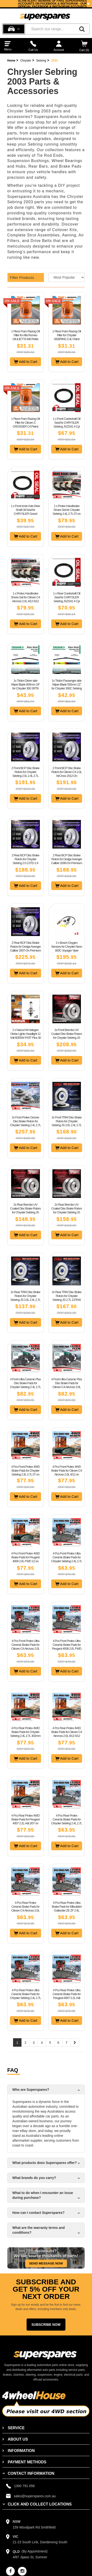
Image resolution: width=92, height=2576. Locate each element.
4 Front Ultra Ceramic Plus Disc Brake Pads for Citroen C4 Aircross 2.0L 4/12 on (66, 1385)
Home (11, 60)
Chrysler (25, 60)
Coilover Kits (64, 230)
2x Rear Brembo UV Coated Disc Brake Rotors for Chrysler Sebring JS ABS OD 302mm (66, 1210)
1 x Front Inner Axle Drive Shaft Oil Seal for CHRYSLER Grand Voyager (25, 511)
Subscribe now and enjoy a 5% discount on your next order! (46, 4)
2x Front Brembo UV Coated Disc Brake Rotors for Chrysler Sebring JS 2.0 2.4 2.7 (66, 1035)
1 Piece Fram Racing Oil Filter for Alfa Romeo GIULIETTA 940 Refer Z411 (25, 337)
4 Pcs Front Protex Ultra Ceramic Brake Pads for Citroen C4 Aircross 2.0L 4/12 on (25, 1646)
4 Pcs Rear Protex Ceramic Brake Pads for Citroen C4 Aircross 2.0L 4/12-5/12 (25, 1908)
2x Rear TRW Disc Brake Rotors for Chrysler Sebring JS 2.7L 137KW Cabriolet (66, 1297)
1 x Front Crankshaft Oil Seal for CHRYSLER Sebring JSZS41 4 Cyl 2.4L (66, 424)
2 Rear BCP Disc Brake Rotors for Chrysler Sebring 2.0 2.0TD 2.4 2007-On (25, 861)
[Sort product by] (67, 277)
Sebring (41, 60)
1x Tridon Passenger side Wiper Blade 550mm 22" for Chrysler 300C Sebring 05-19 (66, 686)
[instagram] (22, 2571)
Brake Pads (70, 166)
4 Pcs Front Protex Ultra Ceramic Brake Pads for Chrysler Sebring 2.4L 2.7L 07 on (66, 1559)
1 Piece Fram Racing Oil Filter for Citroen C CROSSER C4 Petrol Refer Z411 (25, 424)
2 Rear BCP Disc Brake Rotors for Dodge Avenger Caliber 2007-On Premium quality (25, 948)
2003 (54, 60)
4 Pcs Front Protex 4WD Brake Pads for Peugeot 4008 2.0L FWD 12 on (25, 1557)
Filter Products (22, 277)
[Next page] (75, 2042)
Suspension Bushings (28, 161)
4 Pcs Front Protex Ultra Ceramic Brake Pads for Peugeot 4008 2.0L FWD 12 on (66, 1646)
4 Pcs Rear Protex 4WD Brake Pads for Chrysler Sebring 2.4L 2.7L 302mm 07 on (25, 1733)
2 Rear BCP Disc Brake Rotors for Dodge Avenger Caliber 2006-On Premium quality (66, 861)
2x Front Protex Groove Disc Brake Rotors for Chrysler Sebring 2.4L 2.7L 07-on (25, 1123)
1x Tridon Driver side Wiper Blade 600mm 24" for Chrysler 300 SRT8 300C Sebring (25, 686)
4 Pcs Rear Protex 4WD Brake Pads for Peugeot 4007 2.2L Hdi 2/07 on (25, 1819)
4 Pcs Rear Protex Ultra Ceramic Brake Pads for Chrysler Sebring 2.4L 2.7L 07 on (25, 1996)
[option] (46, 3)
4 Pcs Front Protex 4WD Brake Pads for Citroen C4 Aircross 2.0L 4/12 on (66, 1470)
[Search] (81, 28)
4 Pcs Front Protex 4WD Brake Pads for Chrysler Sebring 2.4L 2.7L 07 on (25, 1470)
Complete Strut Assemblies (33, 235)
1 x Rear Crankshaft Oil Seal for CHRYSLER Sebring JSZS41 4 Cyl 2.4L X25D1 (66, 599)
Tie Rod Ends (50, 155)
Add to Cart (25, 362)
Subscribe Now (46, 2324)
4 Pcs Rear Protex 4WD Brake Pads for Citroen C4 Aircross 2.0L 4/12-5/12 (66, 1732)
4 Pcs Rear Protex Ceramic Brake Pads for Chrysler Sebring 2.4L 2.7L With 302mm (66, 1821)
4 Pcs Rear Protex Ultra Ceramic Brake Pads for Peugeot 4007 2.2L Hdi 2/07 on (67, 1996)
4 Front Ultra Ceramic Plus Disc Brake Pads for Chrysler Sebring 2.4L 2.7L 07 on (25, 1385)
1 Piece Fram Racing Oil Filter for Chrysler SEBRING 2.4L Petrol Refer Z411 (66, 337)
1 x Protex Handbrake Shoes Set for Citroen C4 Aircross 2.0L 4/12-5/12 (25, 597)
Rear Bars (38, 166)
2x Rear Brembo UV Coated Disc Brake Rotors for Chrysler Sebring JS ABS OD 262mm (25, 1210)
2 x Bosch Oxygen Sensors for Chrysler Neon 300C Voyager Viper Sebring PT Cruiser (66, 948)
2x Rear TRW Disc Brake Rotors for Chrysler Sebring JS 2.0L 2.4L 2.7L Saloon (25, 1297)
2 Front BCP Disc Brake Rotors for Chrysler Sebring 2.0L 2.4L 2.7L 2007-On (25, 773)
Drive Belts (41, 241)
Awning (69, 235)
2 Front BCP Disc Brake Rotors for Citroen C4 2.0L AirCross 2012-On (66, 772)
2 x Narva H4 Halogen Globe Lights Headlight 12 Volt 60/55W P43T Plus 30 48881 (25, 1035)
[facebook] (10, 2571)
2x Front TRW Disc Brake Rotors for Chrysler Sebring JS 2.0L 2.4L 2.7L (67, 1121)
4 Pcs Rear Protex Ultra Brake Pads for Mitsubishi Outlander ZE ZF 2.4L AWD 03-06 (66, 1908)
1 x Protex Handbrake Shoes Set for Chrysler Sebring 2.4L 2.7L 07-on (67, 509)
